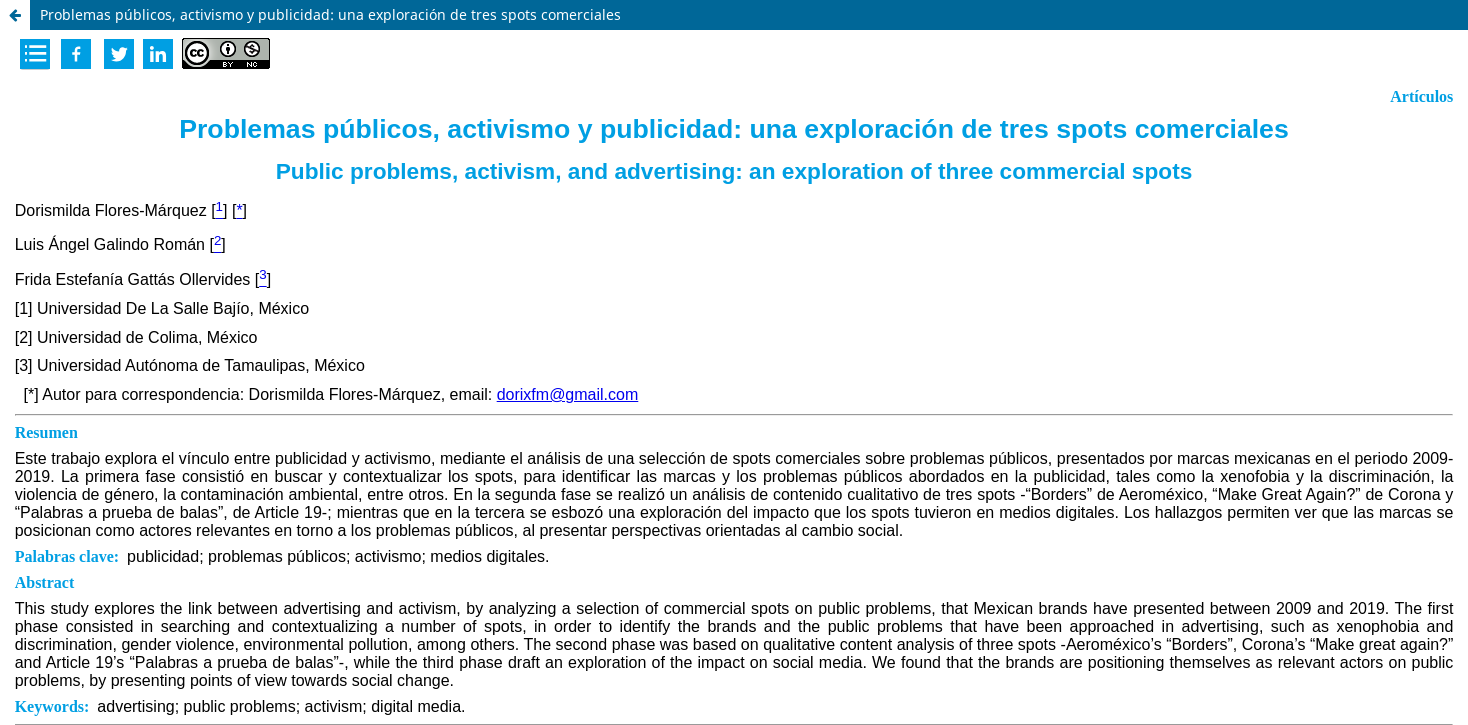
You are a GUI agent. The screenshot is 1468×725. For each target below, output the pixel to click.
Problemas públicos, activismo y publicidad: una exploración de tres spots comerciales (330, 14)
